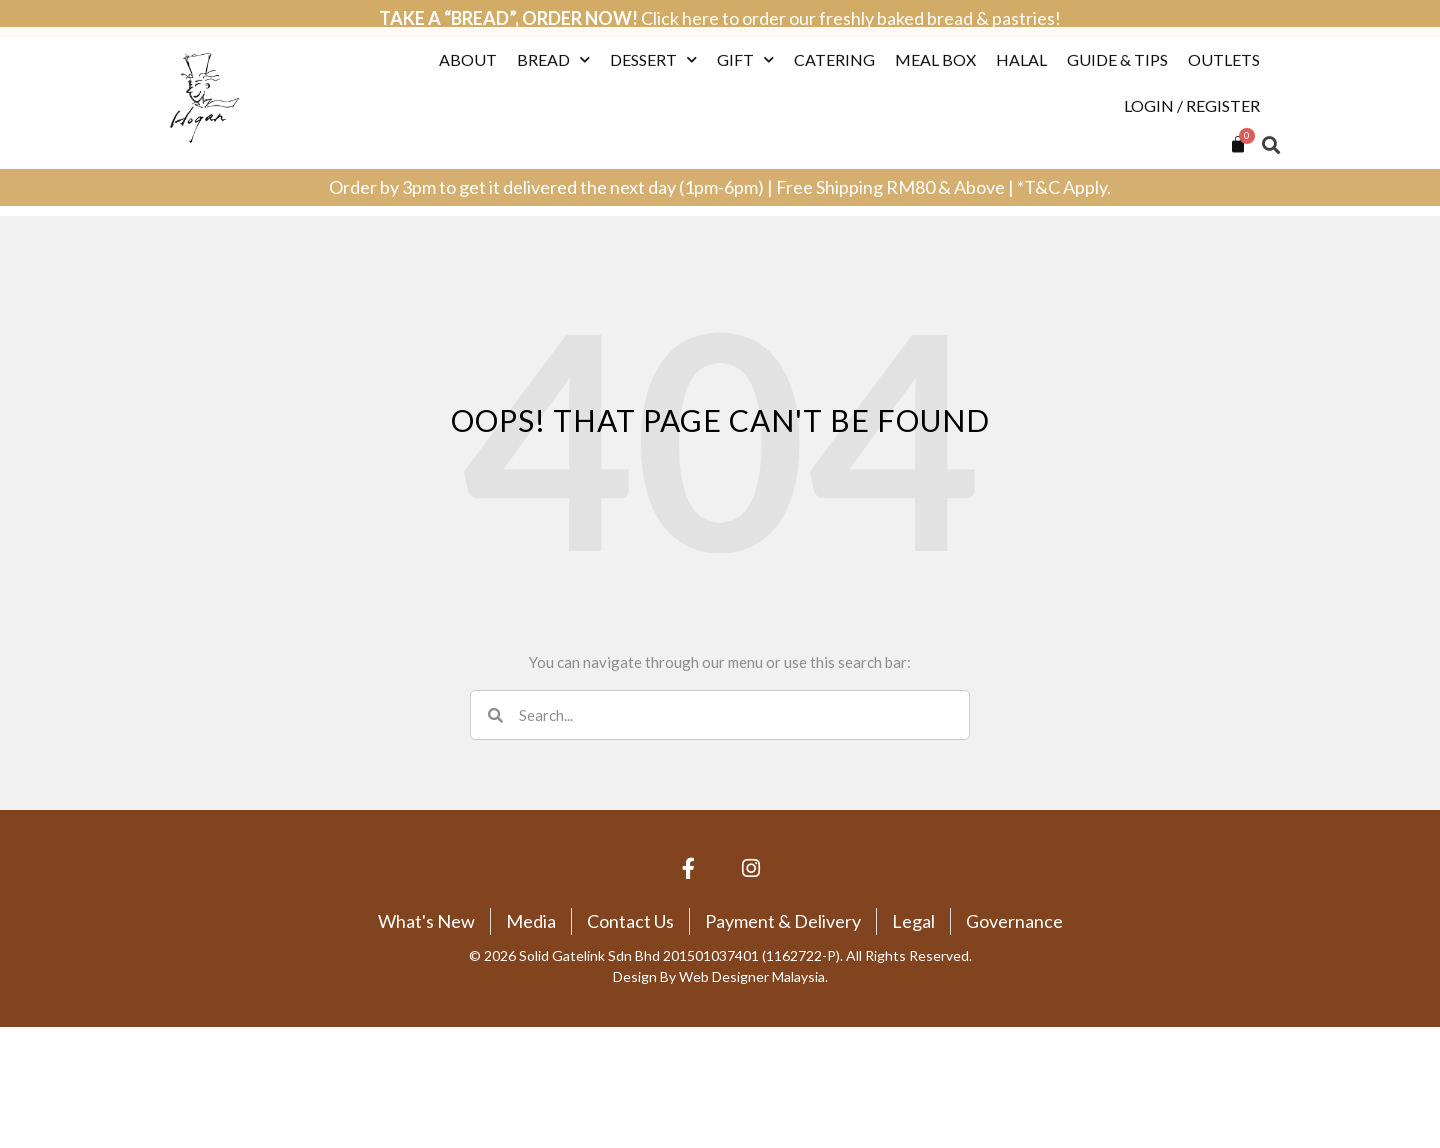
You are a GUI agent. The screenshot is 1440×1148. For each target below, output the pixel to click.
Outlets (1224, 37)
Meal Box (935, 37)
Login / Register (1192, 83)
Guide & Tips (1117, 37)
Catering (834, 37)
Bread (553, 37)
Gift (745, 37)
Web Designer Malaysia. (753, 976)
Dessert (653, 37)
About (468, 37)
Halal (1021, 37)
